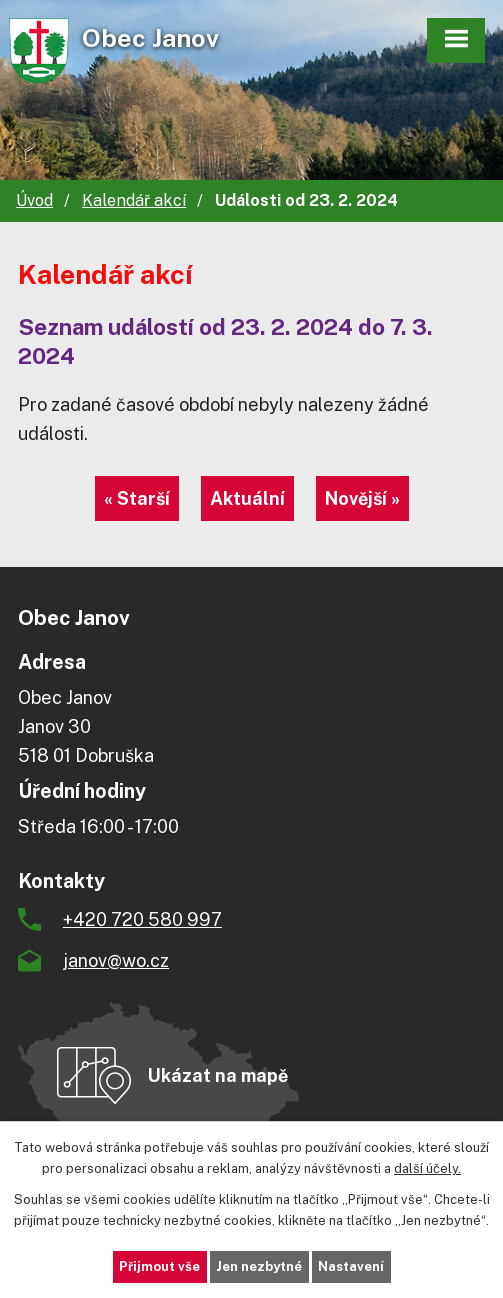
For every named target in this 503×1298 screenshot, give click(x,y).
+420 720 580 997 (142, 919)
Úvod (34, 200)
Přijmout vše (159, 1266)
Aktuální (247, 498)
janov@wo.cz (116, 960)
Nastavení (351, 1266)
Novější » (362, 498)
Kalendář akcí (134, 200)
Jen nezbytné (259, 1266)
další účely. (427, 1168)
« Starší (137, 498)
